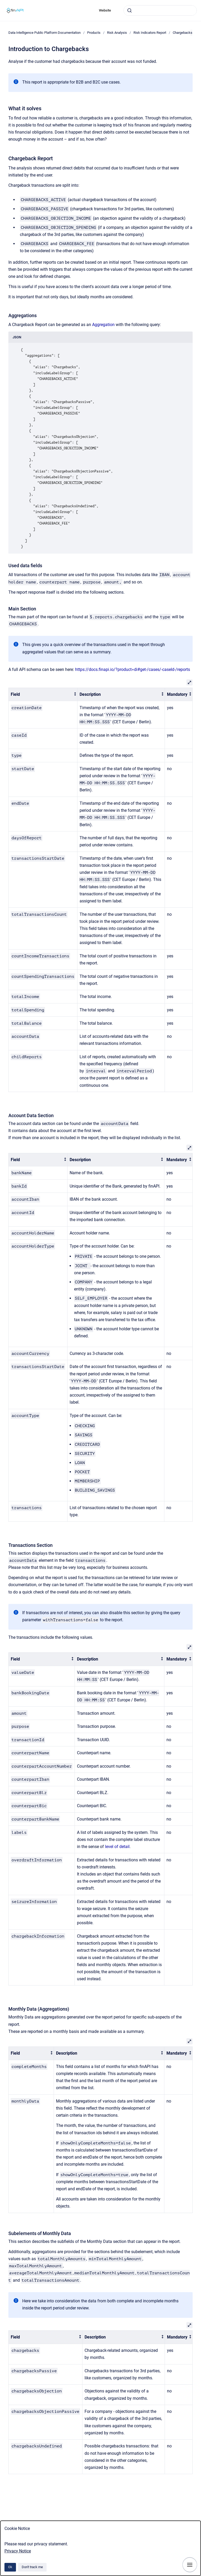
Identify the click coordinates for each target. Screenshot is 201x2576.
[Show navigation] (190, 2565)
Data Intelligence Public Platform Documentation (44, 33)
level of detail (117, 1846)
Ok (10, 2567)
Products (93, 33)
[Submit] (129, 10)
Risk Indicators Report (149, 33)
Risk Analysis (117, 33)
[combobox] (160, 10)
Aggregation (103, 324)
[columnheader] (43, 694)
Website (105, 10)
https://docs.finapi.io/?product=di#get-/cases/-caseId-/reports (132, 669)
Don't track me (32, 2567)
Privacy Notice (17, 2551)
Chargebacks (182, 33)
